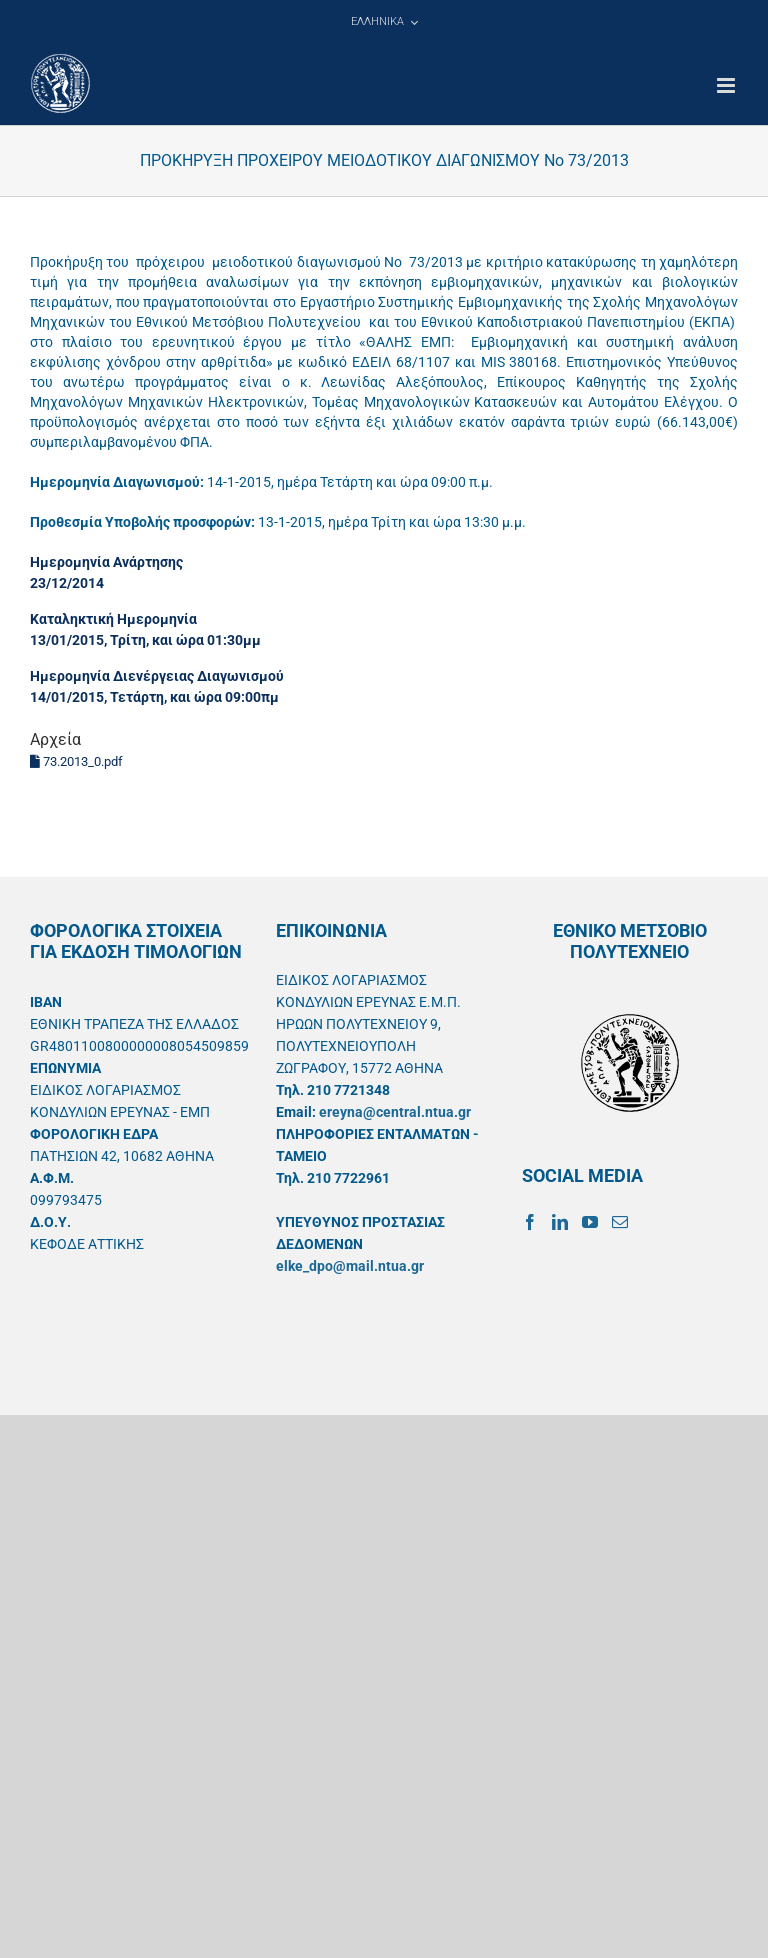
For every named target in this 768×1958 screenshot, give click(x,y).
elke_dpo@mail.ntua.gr (350, 1266)
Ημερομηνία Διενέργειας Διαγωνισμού (157, 676)
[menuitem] (384, 22)
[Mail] (620, 1222)
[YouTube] (590, 1222)
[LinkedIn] (560, 1222)
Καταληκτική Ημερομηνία (113, 619)
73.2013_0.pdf (76, 761)
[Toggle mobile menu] (727, 85)
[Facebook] (530, 1222)
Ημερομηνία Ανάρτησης (106, 562)
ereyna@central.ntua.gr (395, 1112)
